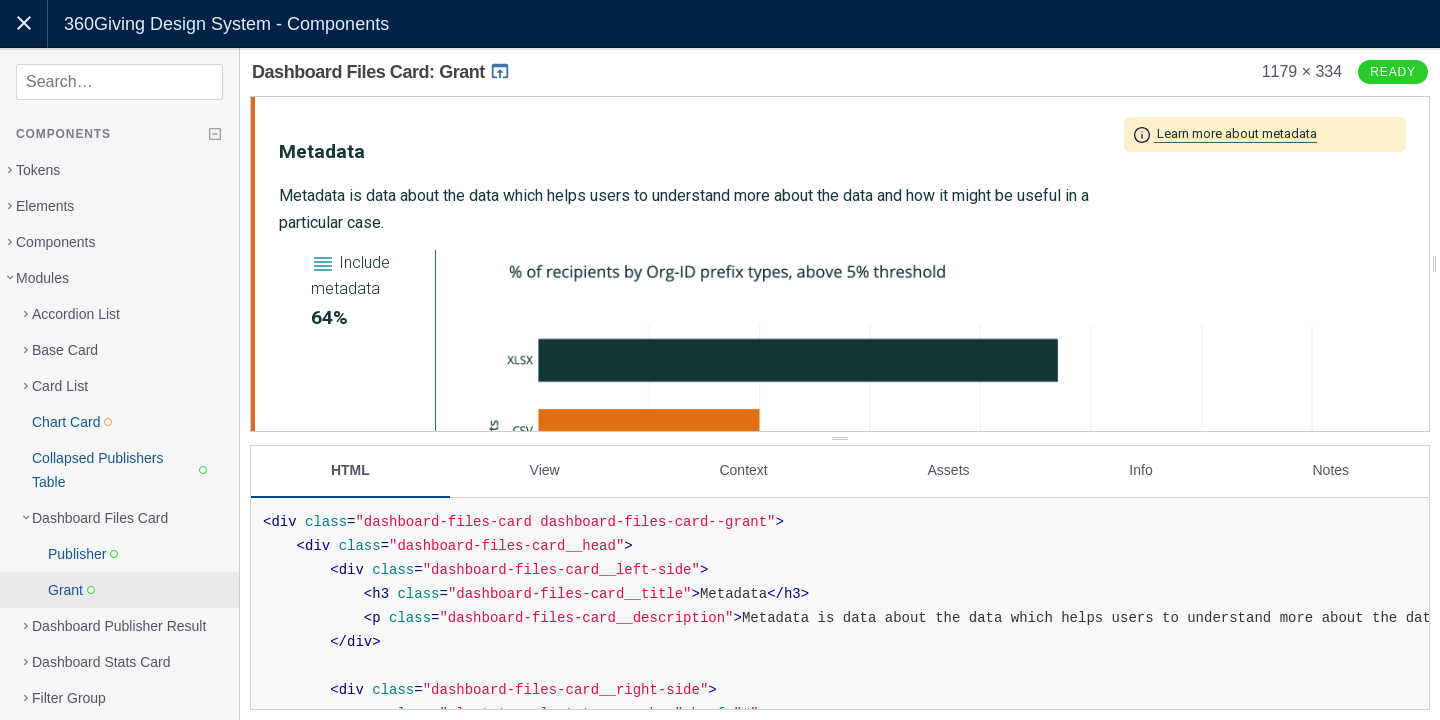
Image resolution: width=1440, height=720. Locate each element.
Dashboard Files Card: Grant (381, 72)
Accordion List (76, 314)
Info (1140, 467)
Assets (949, 467)
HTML (350, 467)
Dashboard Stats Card (101, 662)
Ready (1393, 72)
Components (55, 242)
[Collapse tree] (215, 134)
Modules (42, 278)
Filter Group (69, 698)
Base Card (65, 350)
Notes (1330, 467)
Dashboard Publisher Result (119, 626)
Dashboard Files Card (100, 518)
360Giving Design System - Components (226, 24)
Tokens (38, 170)
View (545, 467)
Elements (45, 206)
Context (743, 467)
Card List (60, 386)
